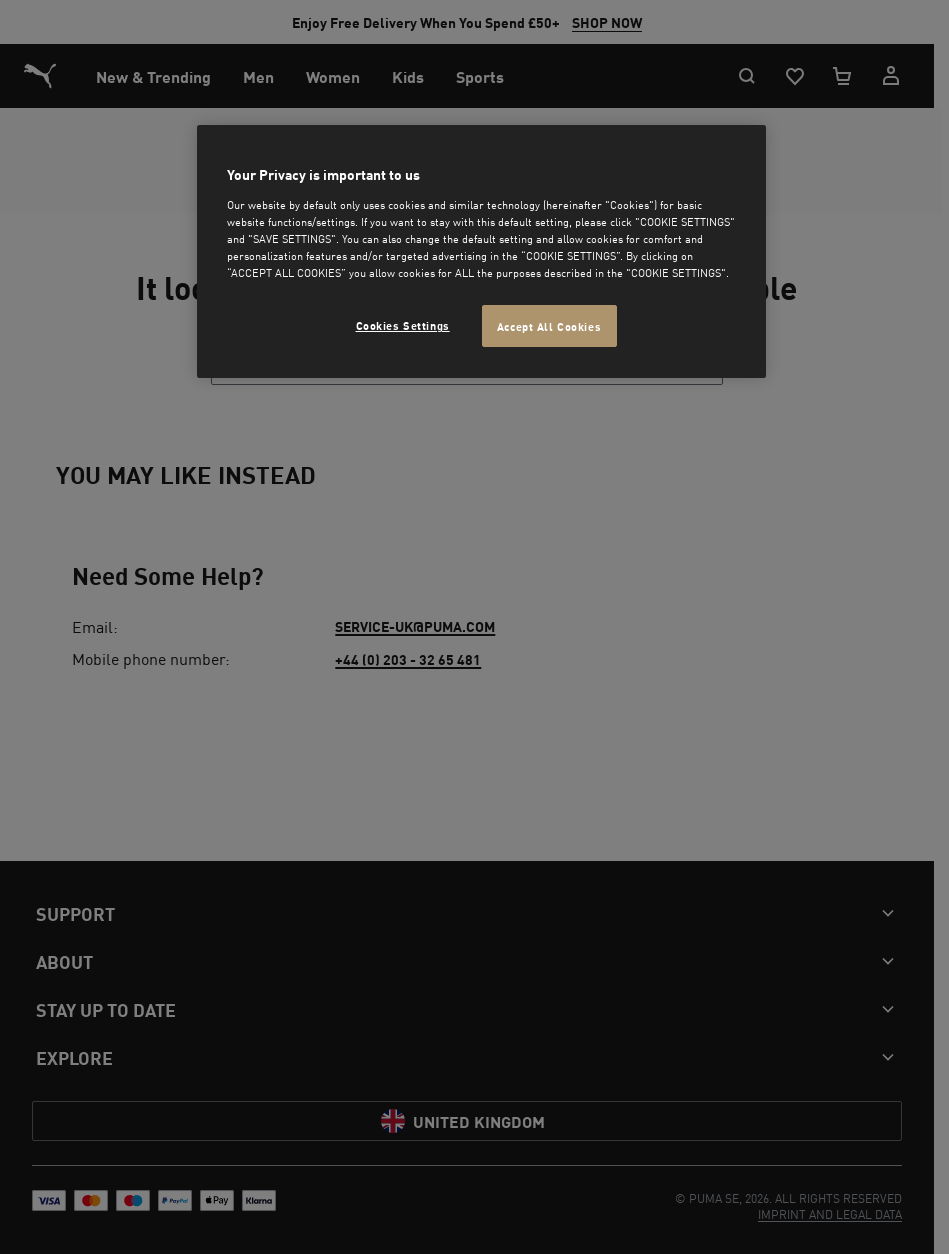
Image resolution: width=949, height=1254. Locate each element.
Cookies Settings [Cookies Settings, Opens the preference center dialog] (403, 324)
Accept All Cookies (549, 325)
